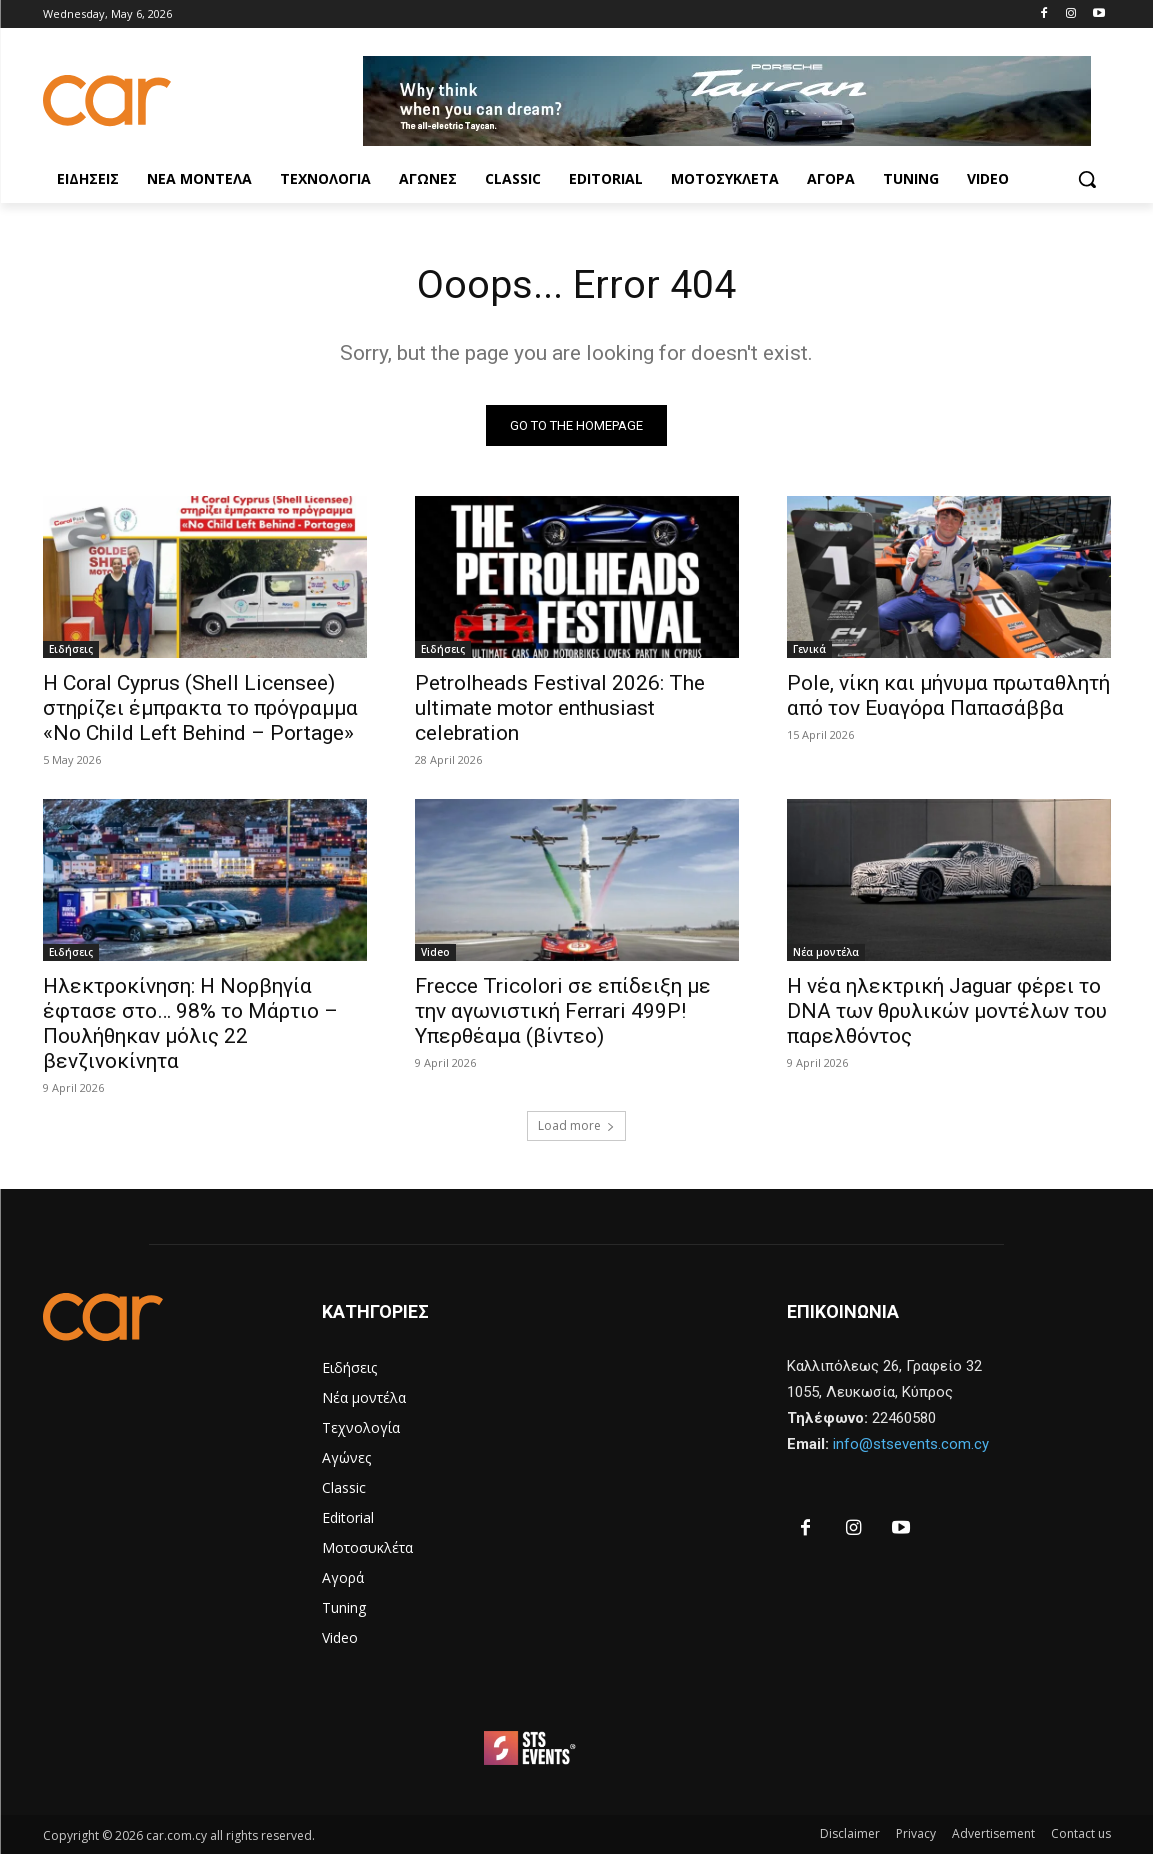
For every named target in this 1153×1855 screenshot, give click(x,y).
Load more (576, 1126)
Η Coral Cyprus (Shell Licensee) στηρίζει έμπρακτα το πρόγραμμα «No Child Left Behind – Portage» (200, 709)
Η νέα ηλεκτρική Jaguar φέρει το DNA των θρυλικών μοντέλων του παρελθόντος (947, 1012)
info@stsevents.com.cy (911, 1445)
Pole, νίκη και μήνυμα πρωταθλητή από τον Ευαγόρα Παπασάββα (948, 696)
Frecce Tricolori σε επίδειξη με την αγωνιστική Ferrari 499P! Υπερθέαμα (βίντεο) (563, 1012)
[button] (1087, 179)
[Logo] (203, 100)
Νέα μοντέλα (826, 953)
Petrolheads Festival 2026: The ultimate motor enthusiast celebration (560, 709)
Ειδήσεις (71, 650)
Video (435, 953)
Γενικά (809, 650)
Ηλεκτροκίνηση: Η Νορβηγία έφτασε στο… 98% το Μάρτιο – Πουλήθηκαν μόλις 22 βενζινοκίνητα (190, 1024)
